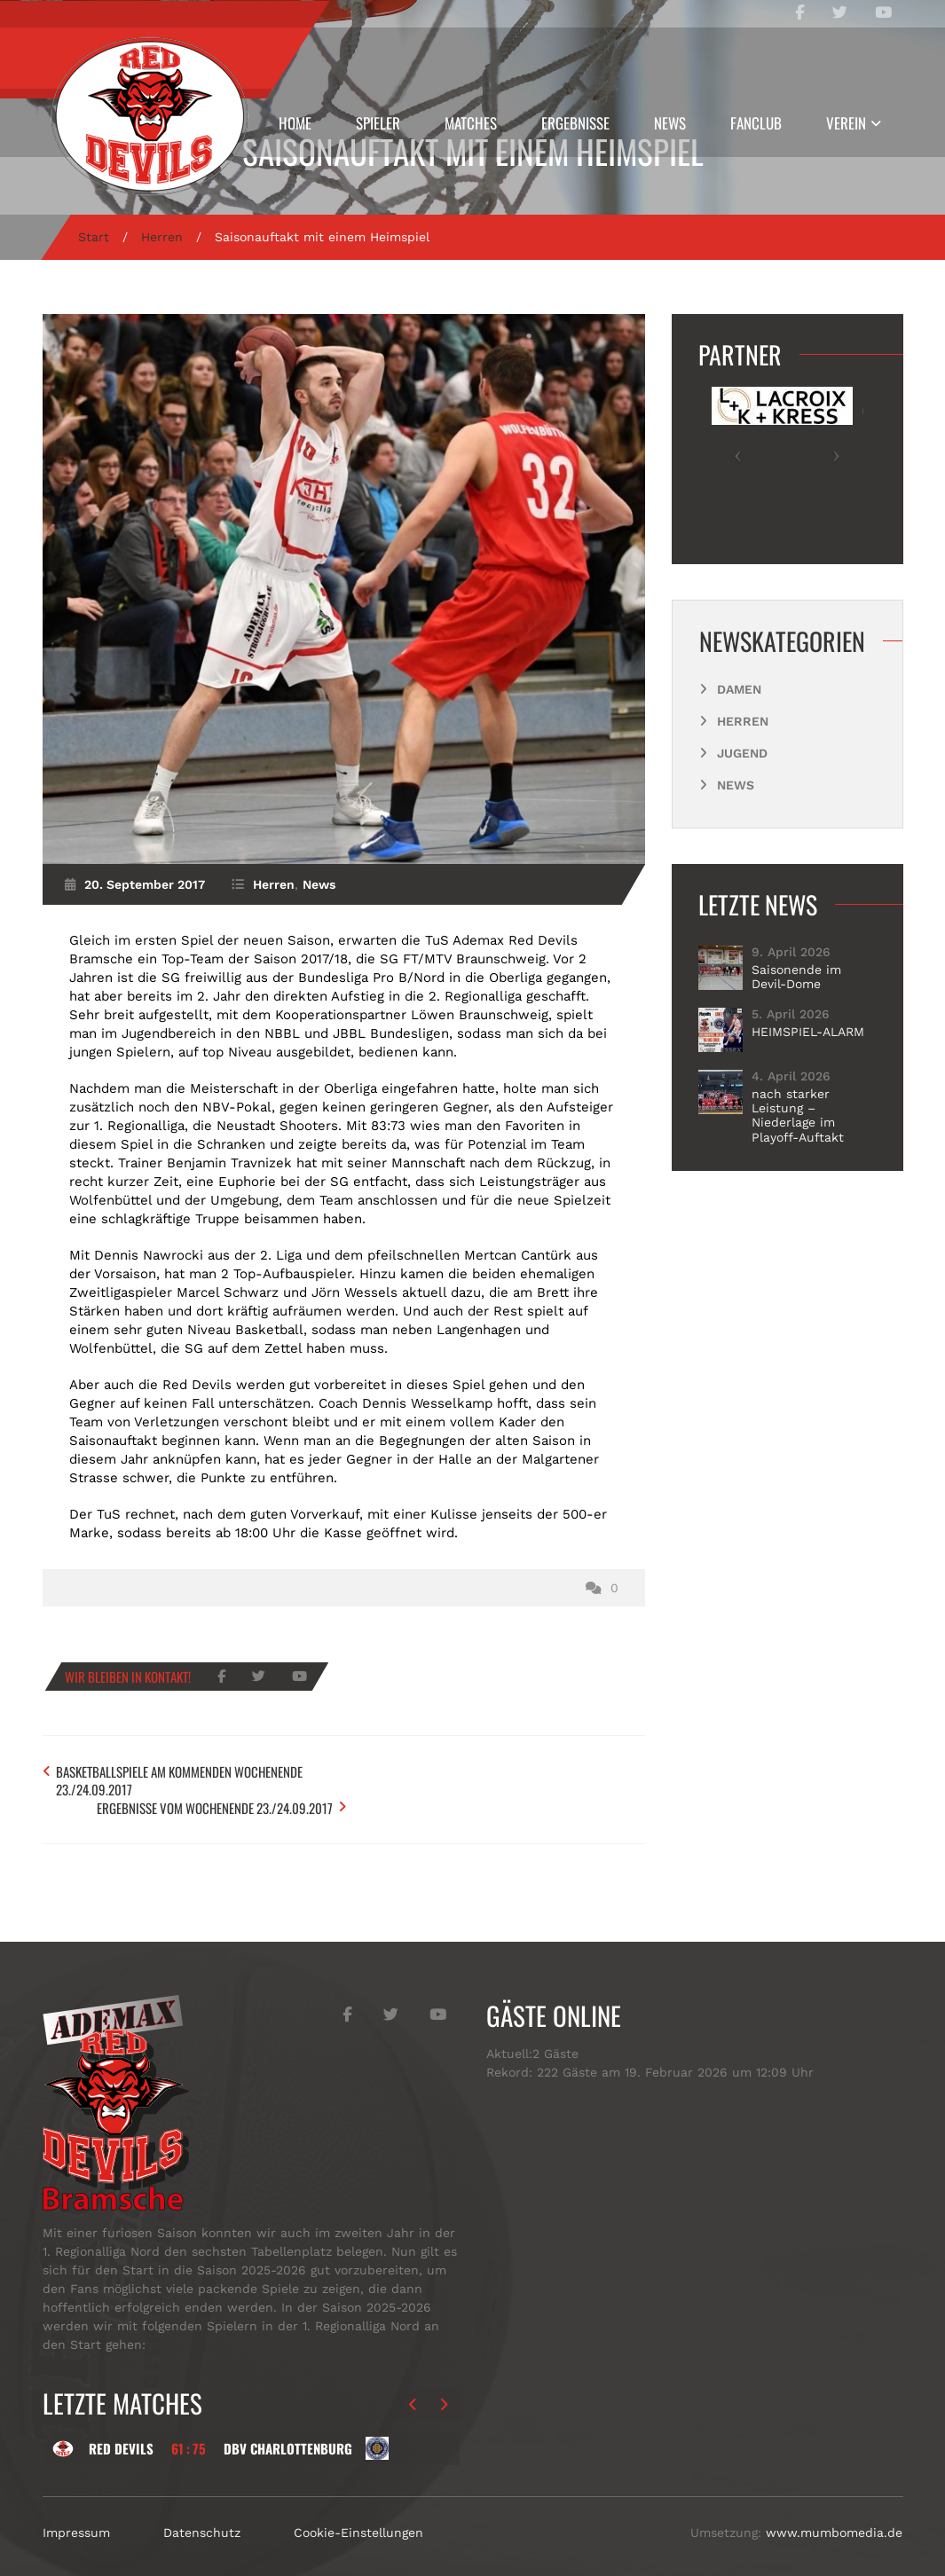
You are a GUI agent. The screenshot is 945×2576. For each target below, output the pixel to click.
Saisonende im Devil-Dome (796, 976)
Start (93, 237)
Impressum (76, 2513)
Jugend (742, 753)
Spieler (378, 123)
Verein (846, 123)
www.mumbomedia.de (834, 2513)
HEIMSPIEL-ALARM (808, 1032)
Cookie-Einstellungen (358, 2513)
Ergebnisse (575, 123)
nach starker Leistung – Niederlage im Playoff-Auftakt (798, 1115)
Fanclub (756, 123)
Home (295, 123)
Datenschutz (201, 2513)
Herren (162, 237)
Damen (739, 689)
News (670, 123)
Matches (471, 123)
